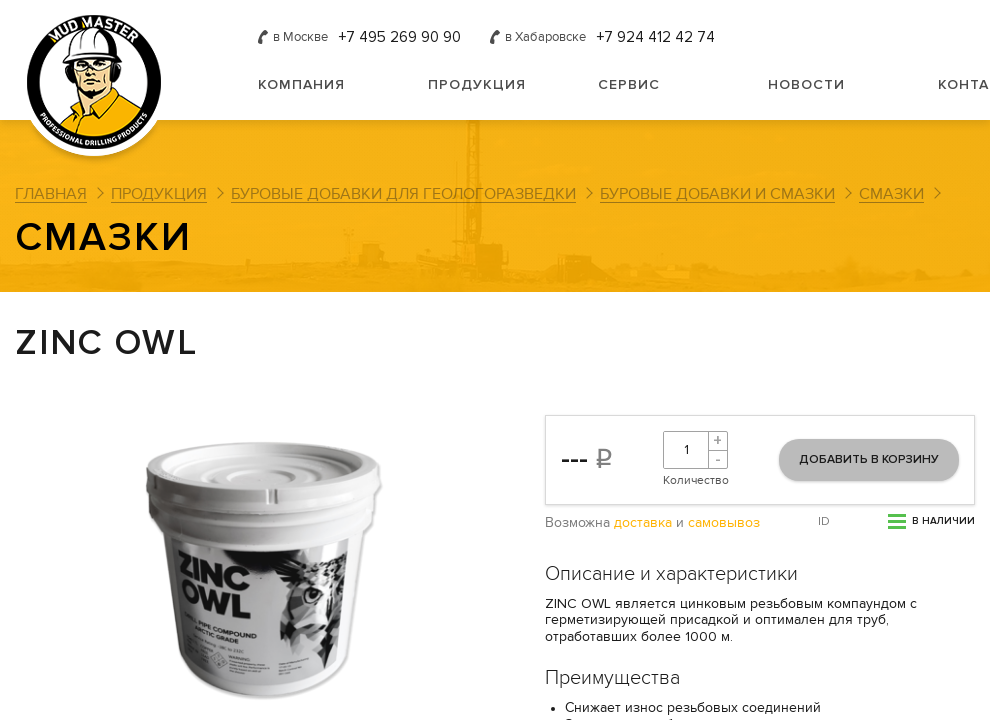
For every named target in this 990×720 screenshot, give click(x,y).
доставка (643, 523)
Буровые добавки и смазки (717, 194)
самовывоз (724, 523)
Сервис (629, 84)
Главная (51, 194)
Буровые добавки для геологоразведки (403, 194)
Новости (806, 84)
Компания (301, 84)
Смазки (891, 194)
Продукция (477, 84)
